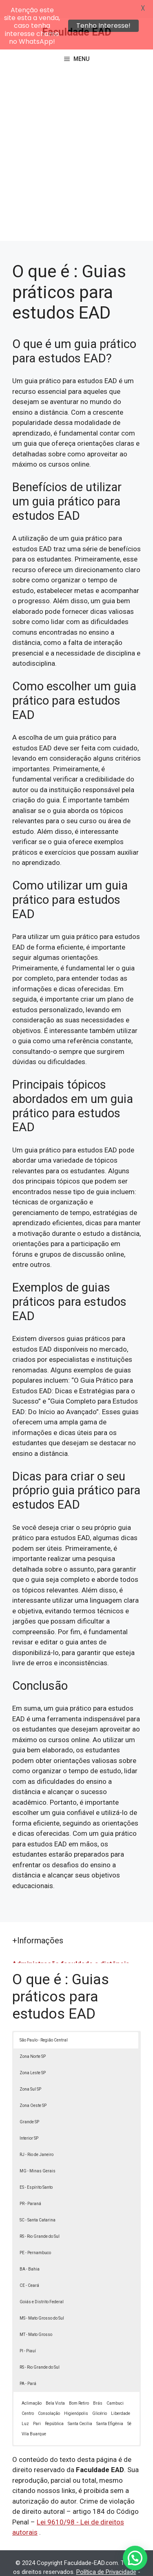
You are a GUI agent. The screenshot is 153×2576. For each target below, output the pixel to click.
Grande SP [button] (29, 2104)
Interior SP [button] (29, 2120)
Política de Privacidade (106, 2554)
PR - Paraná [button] (30, 2185)
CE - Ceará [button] (29, 2267)
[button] (135, 2558)
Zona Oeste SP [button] (33, 2087)
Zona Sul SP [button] (30, 2071)
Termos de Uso (62, 2563)
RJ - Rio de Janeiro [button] (36, 2136)
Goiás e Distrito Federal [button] (42, 2284)
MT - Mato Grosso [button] (36, 2316)
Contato (100, 2563)
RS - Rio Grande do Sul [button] (40, 2218)
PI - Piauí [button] (28, 2333)
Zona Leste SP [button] (33, 2055)
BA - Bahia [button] (30, 2251)
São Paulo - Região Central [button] (44, 2022)
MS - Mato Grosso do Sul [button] (42, 2300)
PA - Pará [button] (28, 2365)
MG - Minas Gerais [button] (37, 2153)
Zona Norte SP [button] (33, 2038)
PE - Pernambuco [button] (35, 2234)
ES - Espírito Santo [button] (36, 2169)
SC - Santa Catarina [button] (37, 2202)
